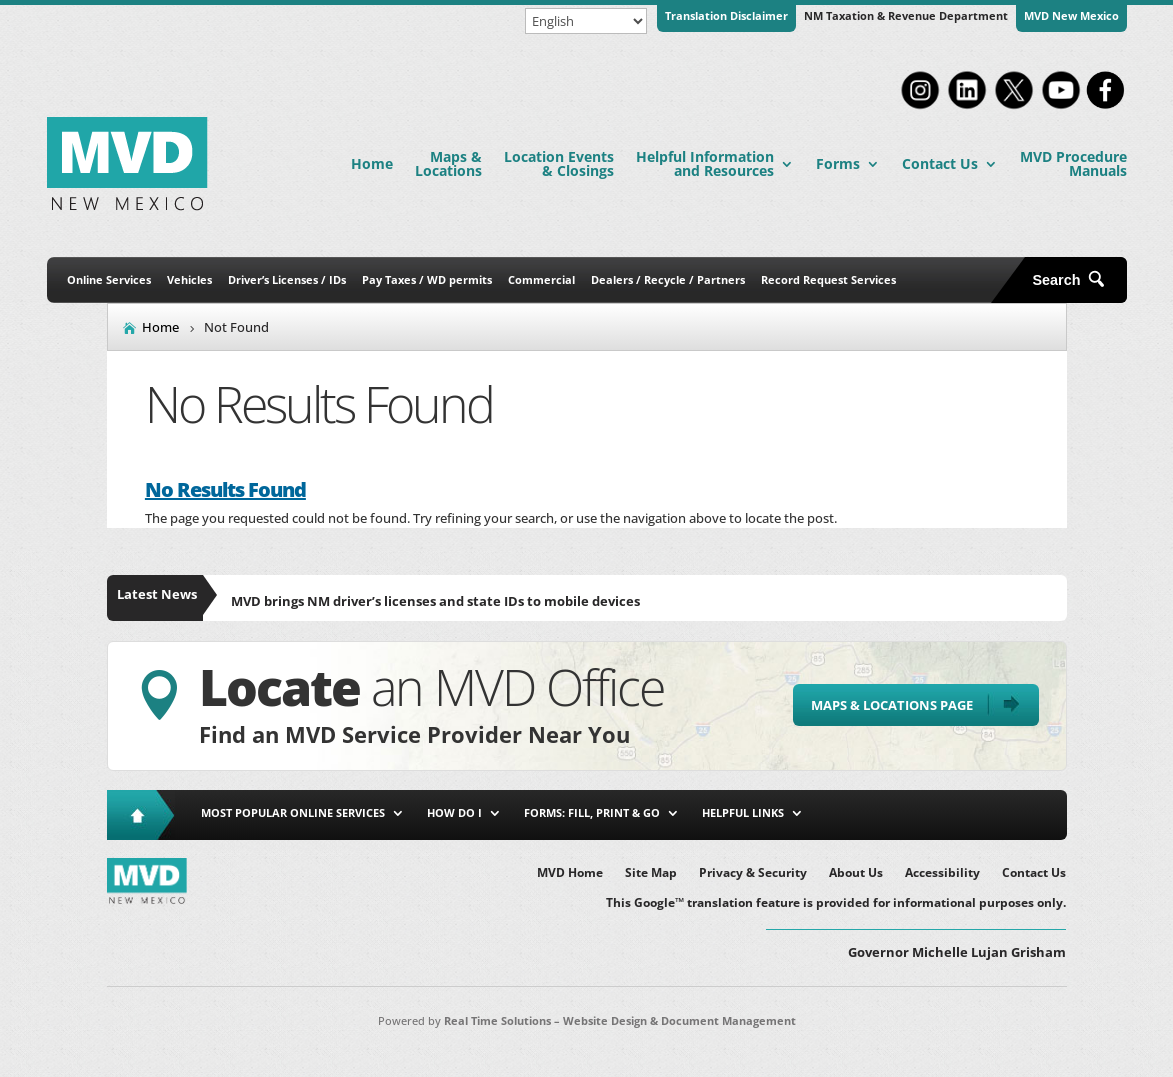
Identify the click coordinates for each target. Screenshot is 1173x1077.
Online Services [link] (109, 279)
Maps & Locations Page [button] (892, 705)
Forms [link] (838, 163)
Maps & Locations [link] (448, 163)
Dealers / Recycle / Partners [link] (668, 279)
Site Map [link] (651, 873)
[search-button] (1076, 280)
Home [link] (372, 163)
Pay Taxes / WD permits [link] (427, 279)
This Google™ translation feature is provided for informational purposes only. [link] (836, 903)
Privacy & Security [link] (753, 873)
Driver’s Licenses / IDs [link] (287, 279)
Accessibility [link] (942, 873)
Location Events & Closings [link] (559, 163)
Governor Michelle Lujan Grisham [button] (957, 952)
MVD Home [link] (570, 873)
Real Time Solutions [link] (497, 1020)
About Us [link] (856, 873)
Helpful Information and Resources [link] (705, 163)
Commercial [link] (541, 279)
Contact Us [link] (940, 163)
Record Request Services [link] (828, 279)
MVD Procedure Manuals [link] (1073, 163)
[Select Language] (586, 21)
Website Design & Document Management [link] (679, 1020)
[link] (920, 107)
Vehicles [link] (189, 279)
